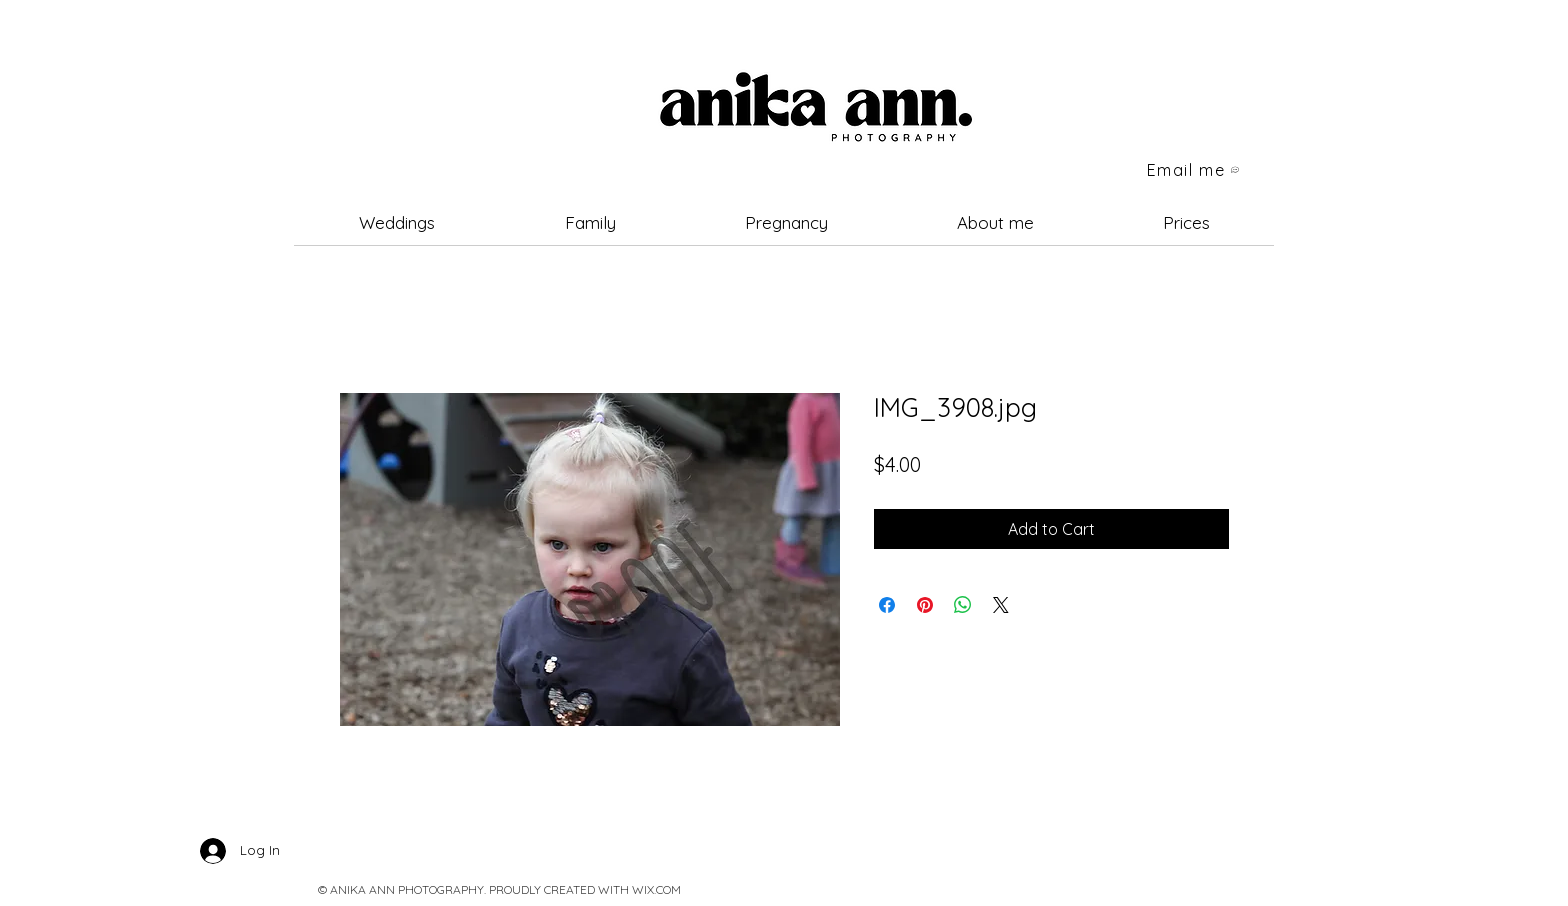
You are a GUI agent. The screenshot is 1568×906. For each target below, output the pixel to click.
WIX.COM (656, 889)
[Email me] (1194, 170)
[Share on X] (1001, 605)
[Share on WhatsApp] (963, 605)
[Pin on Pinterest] (925, 605)
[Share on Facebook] (887, 605)
